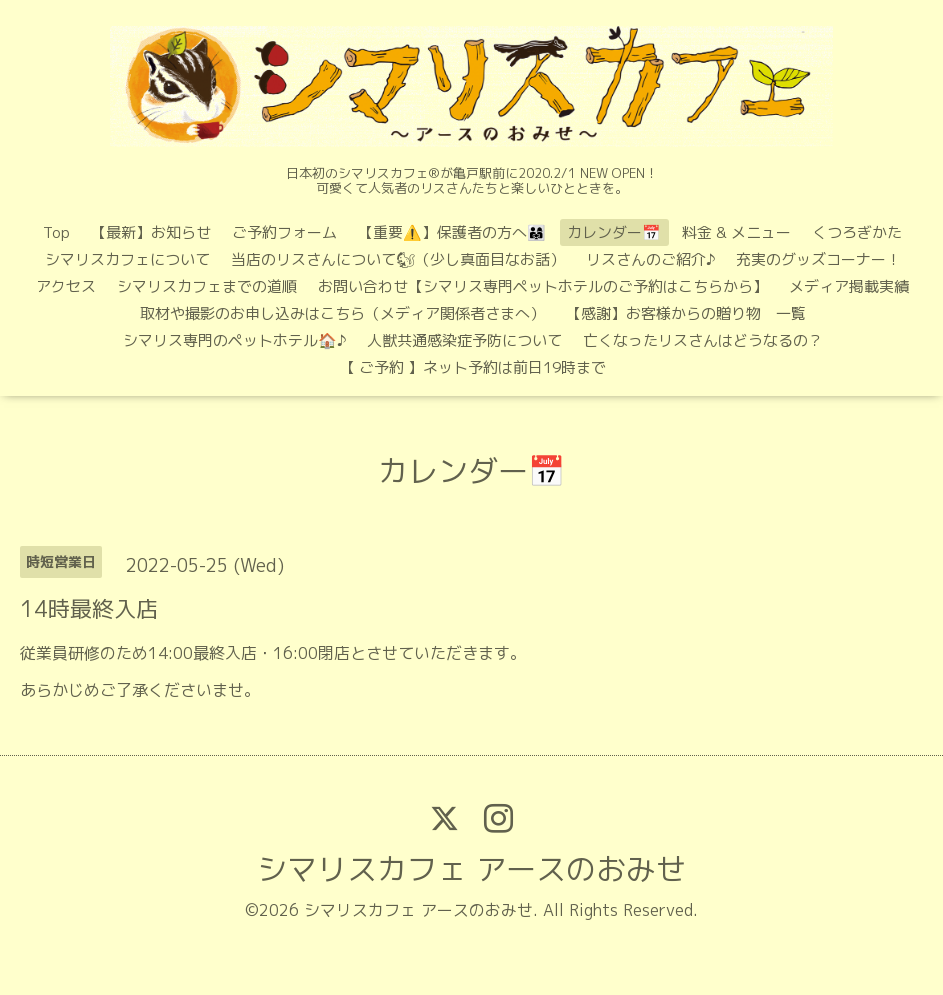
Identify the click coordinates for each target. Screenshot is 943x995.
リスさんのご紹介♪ (650, 259)
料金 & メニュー (736, 232)
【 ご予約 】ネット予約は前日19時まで (473, 367)
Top (56, 232)
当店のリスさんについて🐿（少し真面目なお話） (398, 259)
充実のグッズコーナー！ (818, 259)
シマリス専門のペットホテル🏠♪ (234, 340)
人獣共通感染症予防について (464, 340)
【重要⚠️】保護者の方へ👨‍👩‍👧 (452, 232)
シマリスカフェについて (127, 259)
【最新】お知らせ (151, 232)
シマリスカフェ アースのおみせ (471, 869)
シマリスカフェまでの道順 (207, 286)
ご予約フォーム (284, 232)
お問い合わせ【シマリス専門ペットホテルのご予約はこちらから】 (543, 286)
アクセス (66, 286)
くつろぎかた (857, 232)
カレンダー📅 (614, 232)
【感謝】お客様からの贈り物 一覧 (686, 313)
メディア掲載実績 (849, 286)
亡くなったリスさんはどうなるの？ (703, 340)
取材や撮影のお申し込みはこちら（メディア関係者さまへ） (342, 313)
